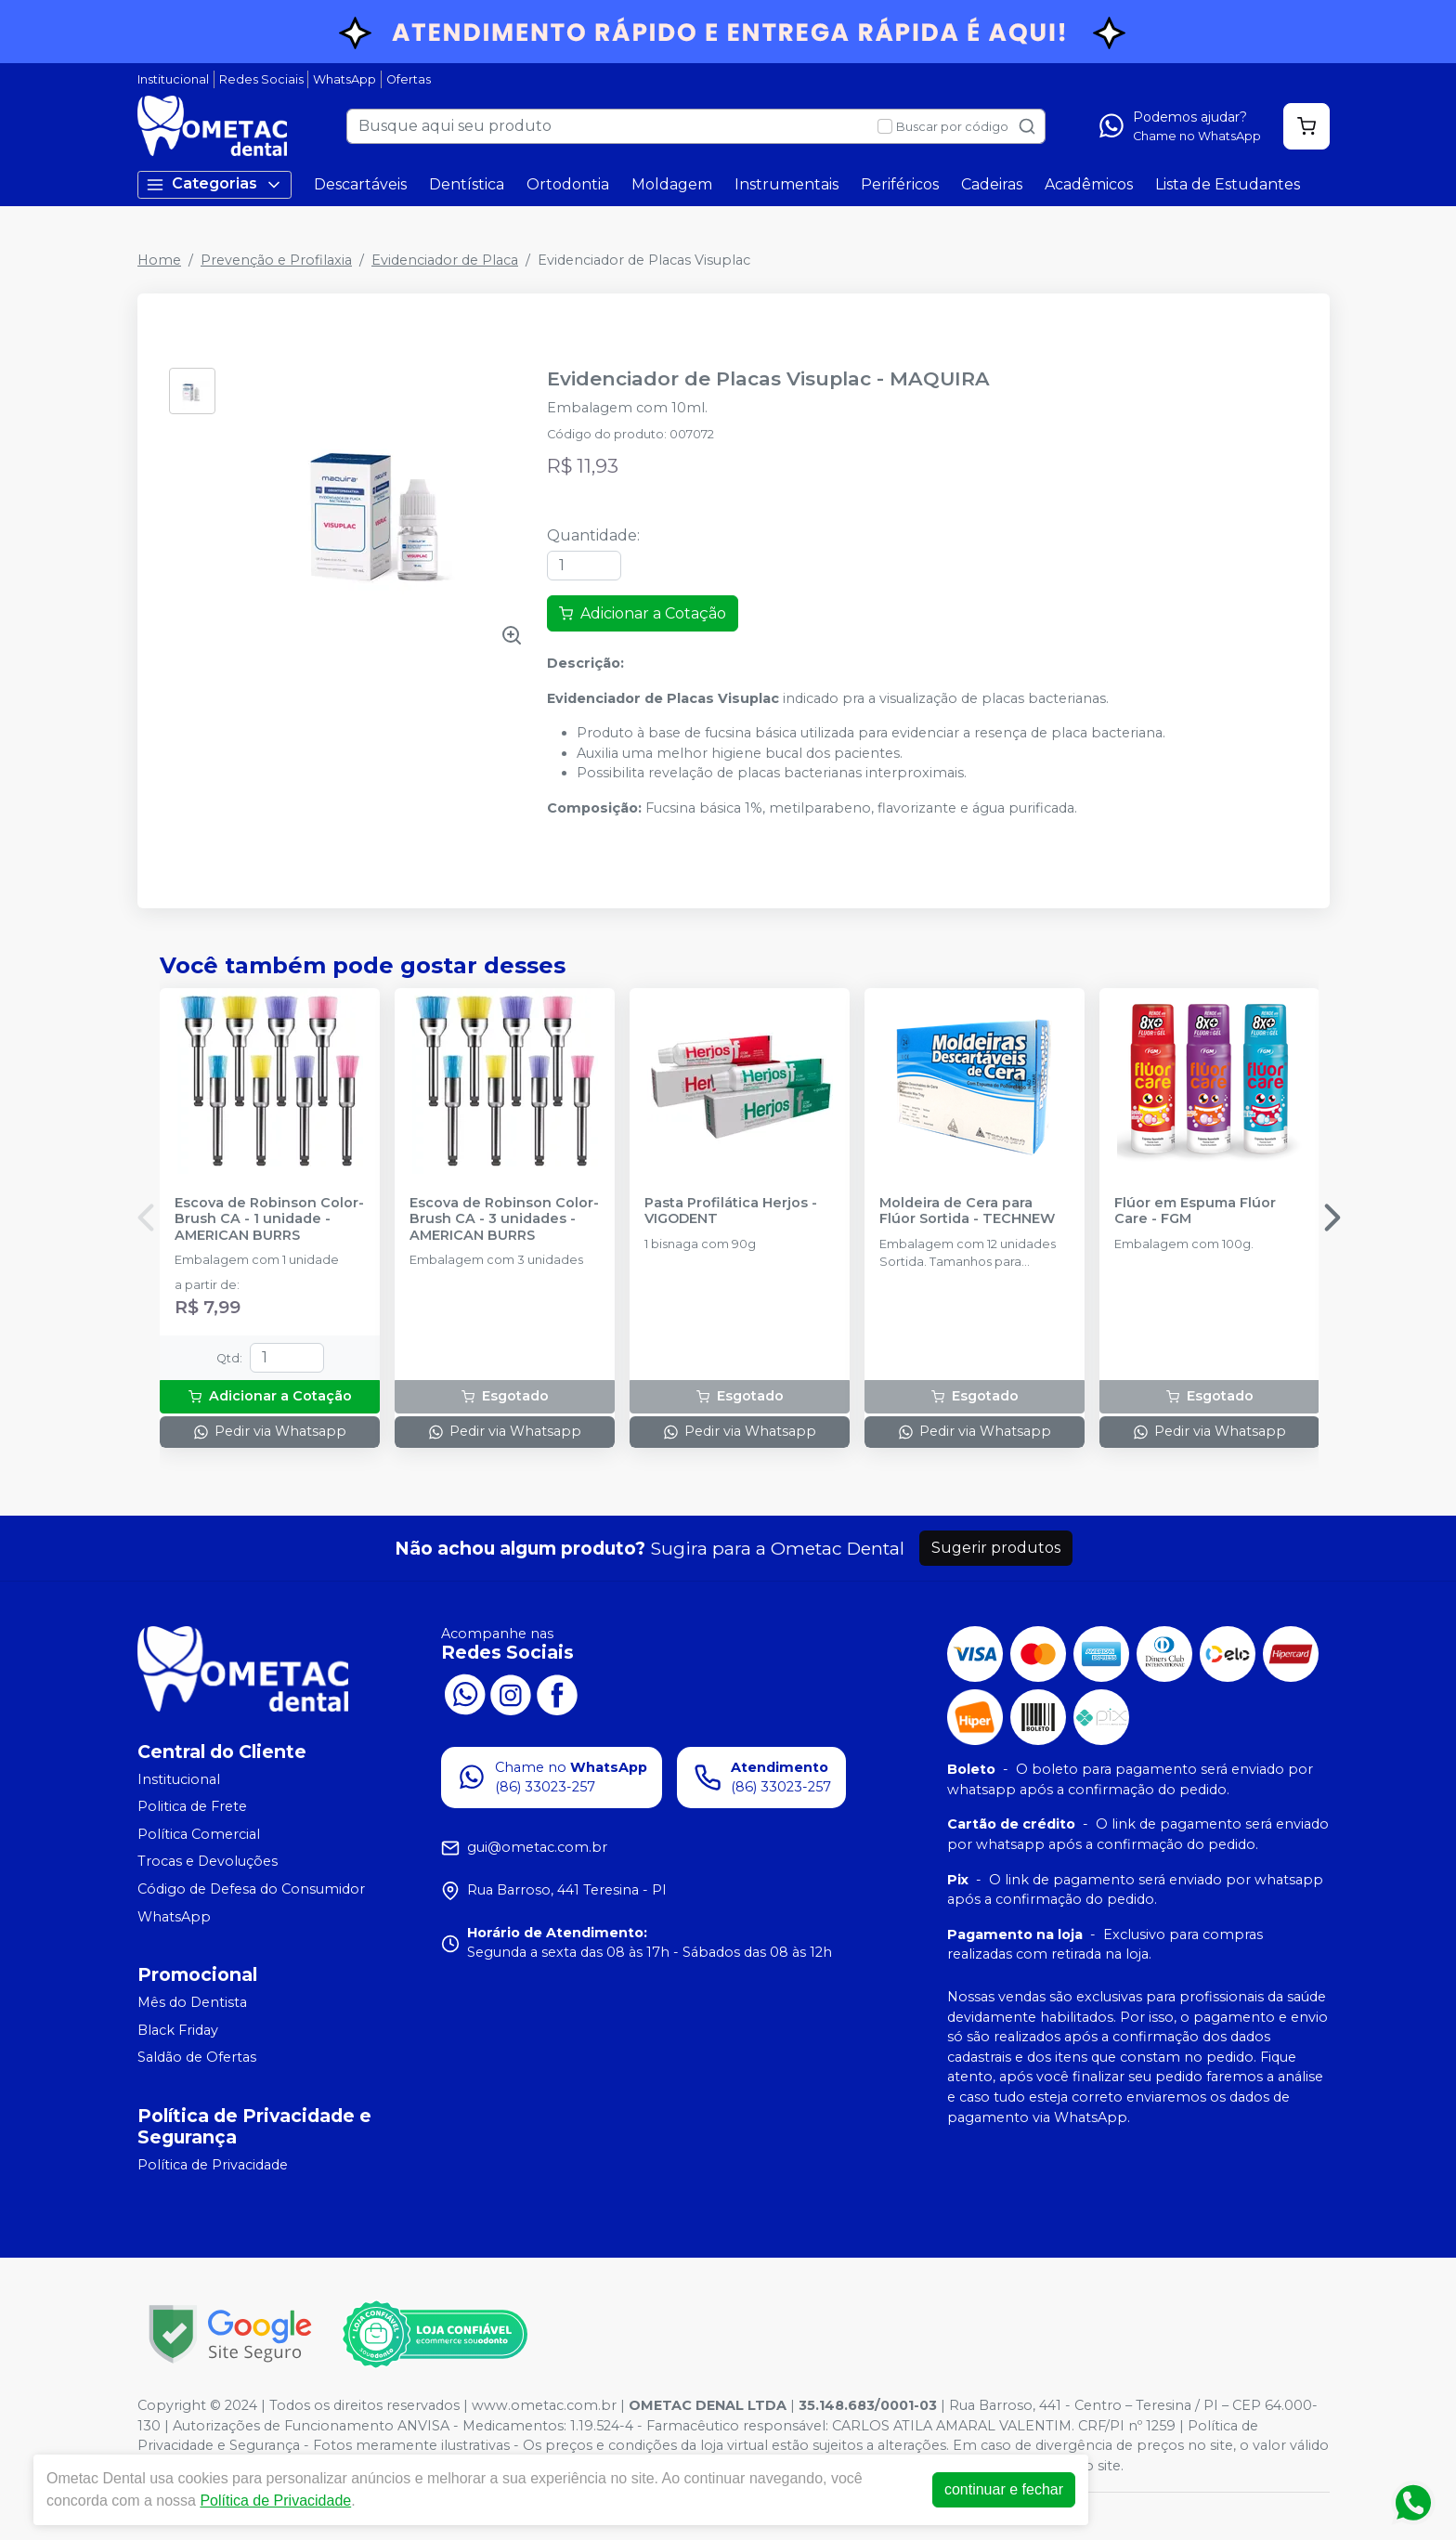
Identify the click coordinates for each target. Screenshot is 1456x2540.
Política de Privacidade (212, 2164)
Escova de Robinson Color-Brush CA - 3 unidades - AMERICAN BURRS (504, 1219)
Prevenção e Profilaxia (276, 260)
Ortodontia (567, 184)
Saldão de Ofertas (196, 2058)
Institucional (173, 79)
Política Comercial (198, 1834)
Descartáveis (360, 184)
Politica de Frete (192, 1806)
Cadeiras (991, 184)
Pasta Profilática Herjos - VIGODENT (730, 1211)
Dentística (466, 184)
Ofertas (408, 79)
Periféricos (900, 184)
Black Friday (177, 2030)
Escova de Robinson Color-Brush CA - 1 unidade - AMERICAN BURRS (269, 1219)
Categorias (214, 184)
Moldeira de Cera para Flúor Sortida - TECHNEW (967, 1211)
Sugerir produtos (995, 1548)
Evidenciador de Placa (444, 260)
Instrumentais (786, 184)
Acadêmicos (1089, 184)
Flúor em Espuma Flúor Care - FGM (1195, 1211)
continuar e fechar (1003, 2489)
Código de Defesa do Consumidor (251, 1889)
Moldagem (671, 184)
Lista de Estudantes (1227, 184)
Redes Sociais (261, 79)
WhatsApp (344, 79)
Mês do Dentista (192, 2002)
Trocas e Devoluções (207, 1862)
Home (159, 260)
